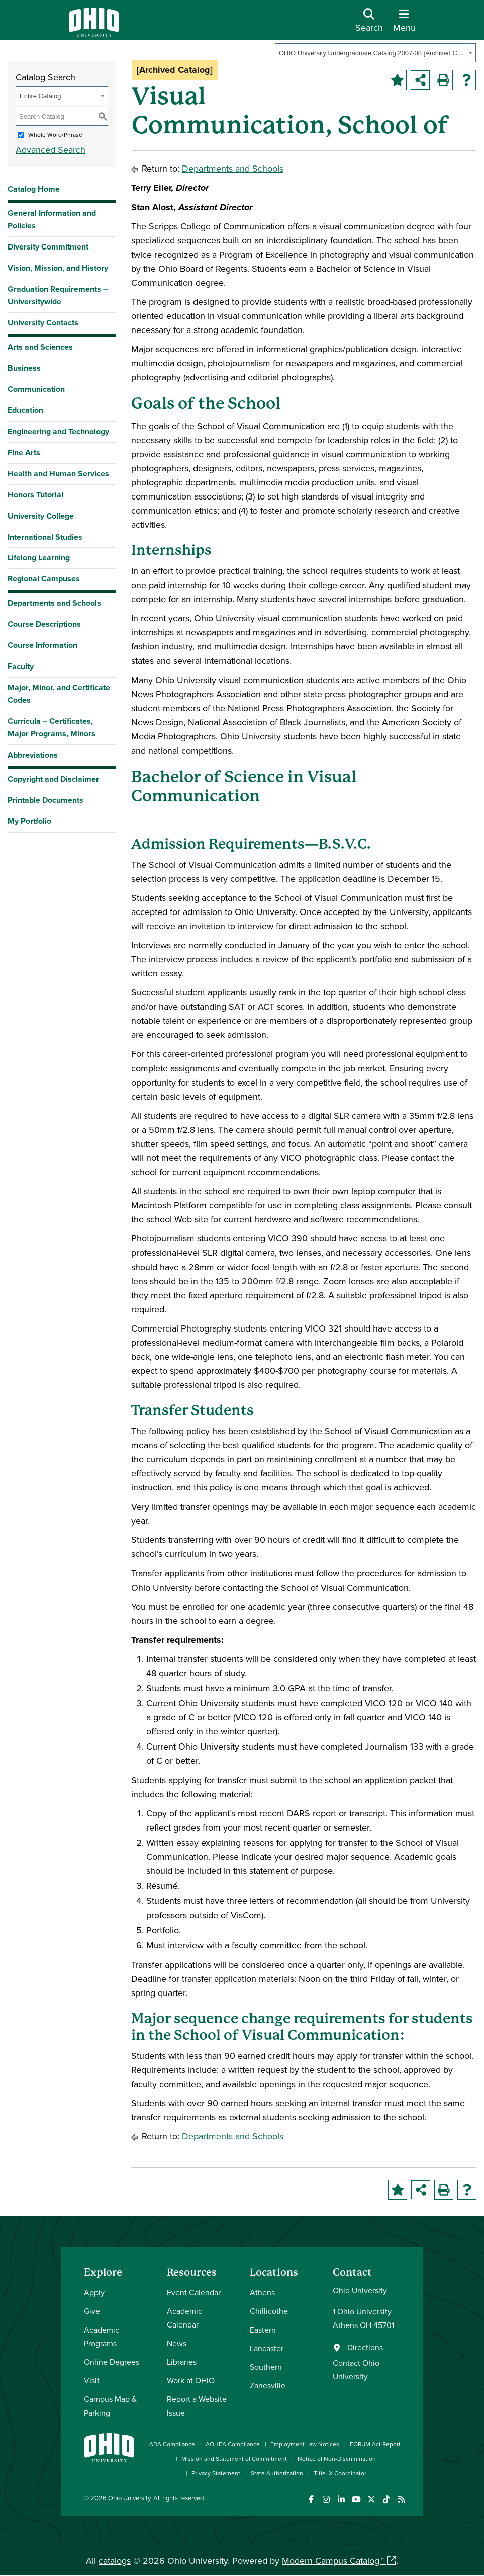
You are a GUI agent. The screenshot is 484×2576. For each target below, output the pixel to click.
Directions (365, 2347)
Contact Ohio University (356, 2369)
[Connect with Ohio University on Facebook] (311, 2499)
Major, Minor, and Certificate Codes (59, 694)
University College (41, 516)
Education (25, 410)
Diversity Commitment (48, 247)
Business (24, 368)
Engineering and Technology (58, 431)
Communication (36, 389)
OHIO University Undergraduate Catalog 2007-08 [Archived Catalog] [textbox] (372, 53)
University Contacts (43, 322)
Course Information (42, 645)
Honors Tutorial (35, 495)
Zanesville (267, 2385)
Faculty (21, 666)
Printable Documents (45, 800)
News (176, 2343)
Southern (266, 2366)
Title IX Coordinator (340, 2473)
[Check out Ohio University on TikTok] (386, 2499)
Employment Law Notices (304, 2444)
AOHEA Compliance (233, 2444)
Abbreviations (33, 755)
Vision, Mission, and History (58, 268)
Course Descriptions (44, 624)
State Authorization (277, 2473)
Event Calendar (194, 2292)
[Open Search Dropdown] (369, 24)
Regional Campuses (44, 579)
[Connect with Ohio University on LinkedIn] (341, 2499)
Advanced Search (50, 149)
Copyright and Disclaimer (53, 779)
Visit (92, 2380)
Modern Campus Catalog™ (332, 2560)
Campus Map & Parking (110, 2405)
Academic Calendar (184, 2317)
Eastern (263, 2329)
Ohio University (129, 2497)
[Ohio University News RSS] (402, 2499)
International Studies (45, 537)
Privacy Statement (215, 2473)
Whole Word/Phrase (55, 134)
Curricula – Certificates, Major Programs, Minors (51, 727)
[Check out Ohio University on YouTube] (356, 2499)
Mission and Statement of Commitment (234, 2458)
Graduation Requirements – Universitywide (58, 295)
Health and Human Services (58, 473)
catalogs (115, 2560)
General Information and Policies (52, 219)
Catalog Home (34, 189)
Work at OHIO (191, 2380)
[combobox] (375, 52)
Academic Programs (101, 2336)
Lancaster (266, 2348)
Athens (262, 2292)
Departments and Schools (54, 603)
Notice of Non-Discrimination (337, 2458)
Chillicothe (269, 2310)
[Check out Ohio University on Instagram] (326, 2499)
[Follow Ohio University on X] (371, 2499)
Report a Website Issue (197, 2405)
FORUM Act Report (375, 2444)
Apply (94, 2292)
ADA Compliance (172, 2444)
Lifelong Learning (39, 557)
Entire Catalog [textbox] (40, 96)
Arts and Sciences (40, 347)
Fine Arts (24, 452)
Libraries (182, 2361)
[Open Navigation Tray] (404, 24)
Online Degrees (111, 2361)
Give (92, 2310)
